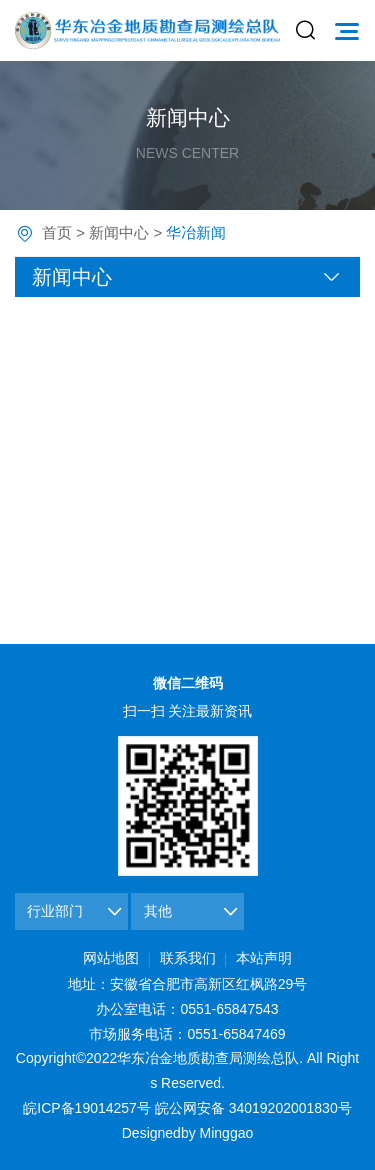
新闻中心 (119, 232)
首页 (57, 232)
